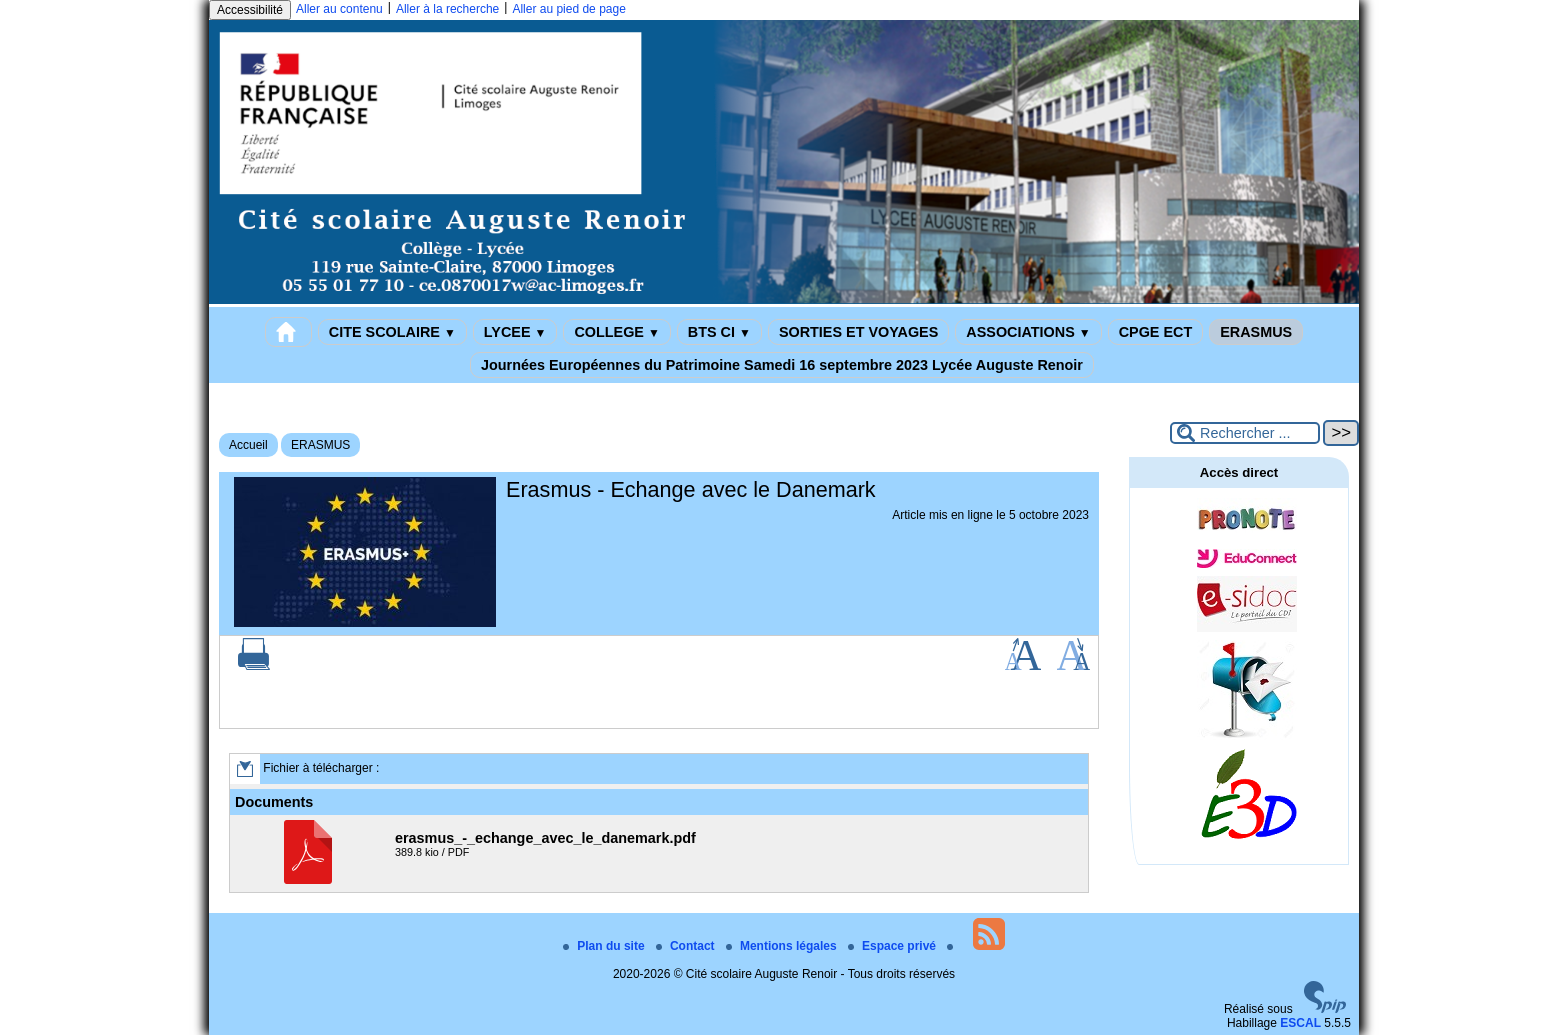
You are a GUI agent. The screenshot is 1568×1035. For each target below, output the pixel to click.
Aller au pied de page (568, 9)
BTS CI (719, 332)
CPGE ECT (1156, 332)
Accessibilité (250, 10)
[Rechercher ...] (1245, 433)
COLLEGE (616, 332)
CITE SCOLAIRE (392, 332)
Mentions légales (783, 946)
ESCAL (1300, 1023)
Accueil (248, 445)
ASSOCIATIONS (1028, 332)
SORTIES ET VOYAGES (858, 332)
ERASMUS (1256, 332)
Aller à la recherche (447, 9)
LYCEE (515, 332)
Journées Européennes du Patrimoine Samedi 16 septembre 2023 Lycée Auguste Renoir (782, 365)
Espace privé (893, 946)
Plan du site (605, 946)
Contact (687, 946)
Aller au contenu (339, 9)
